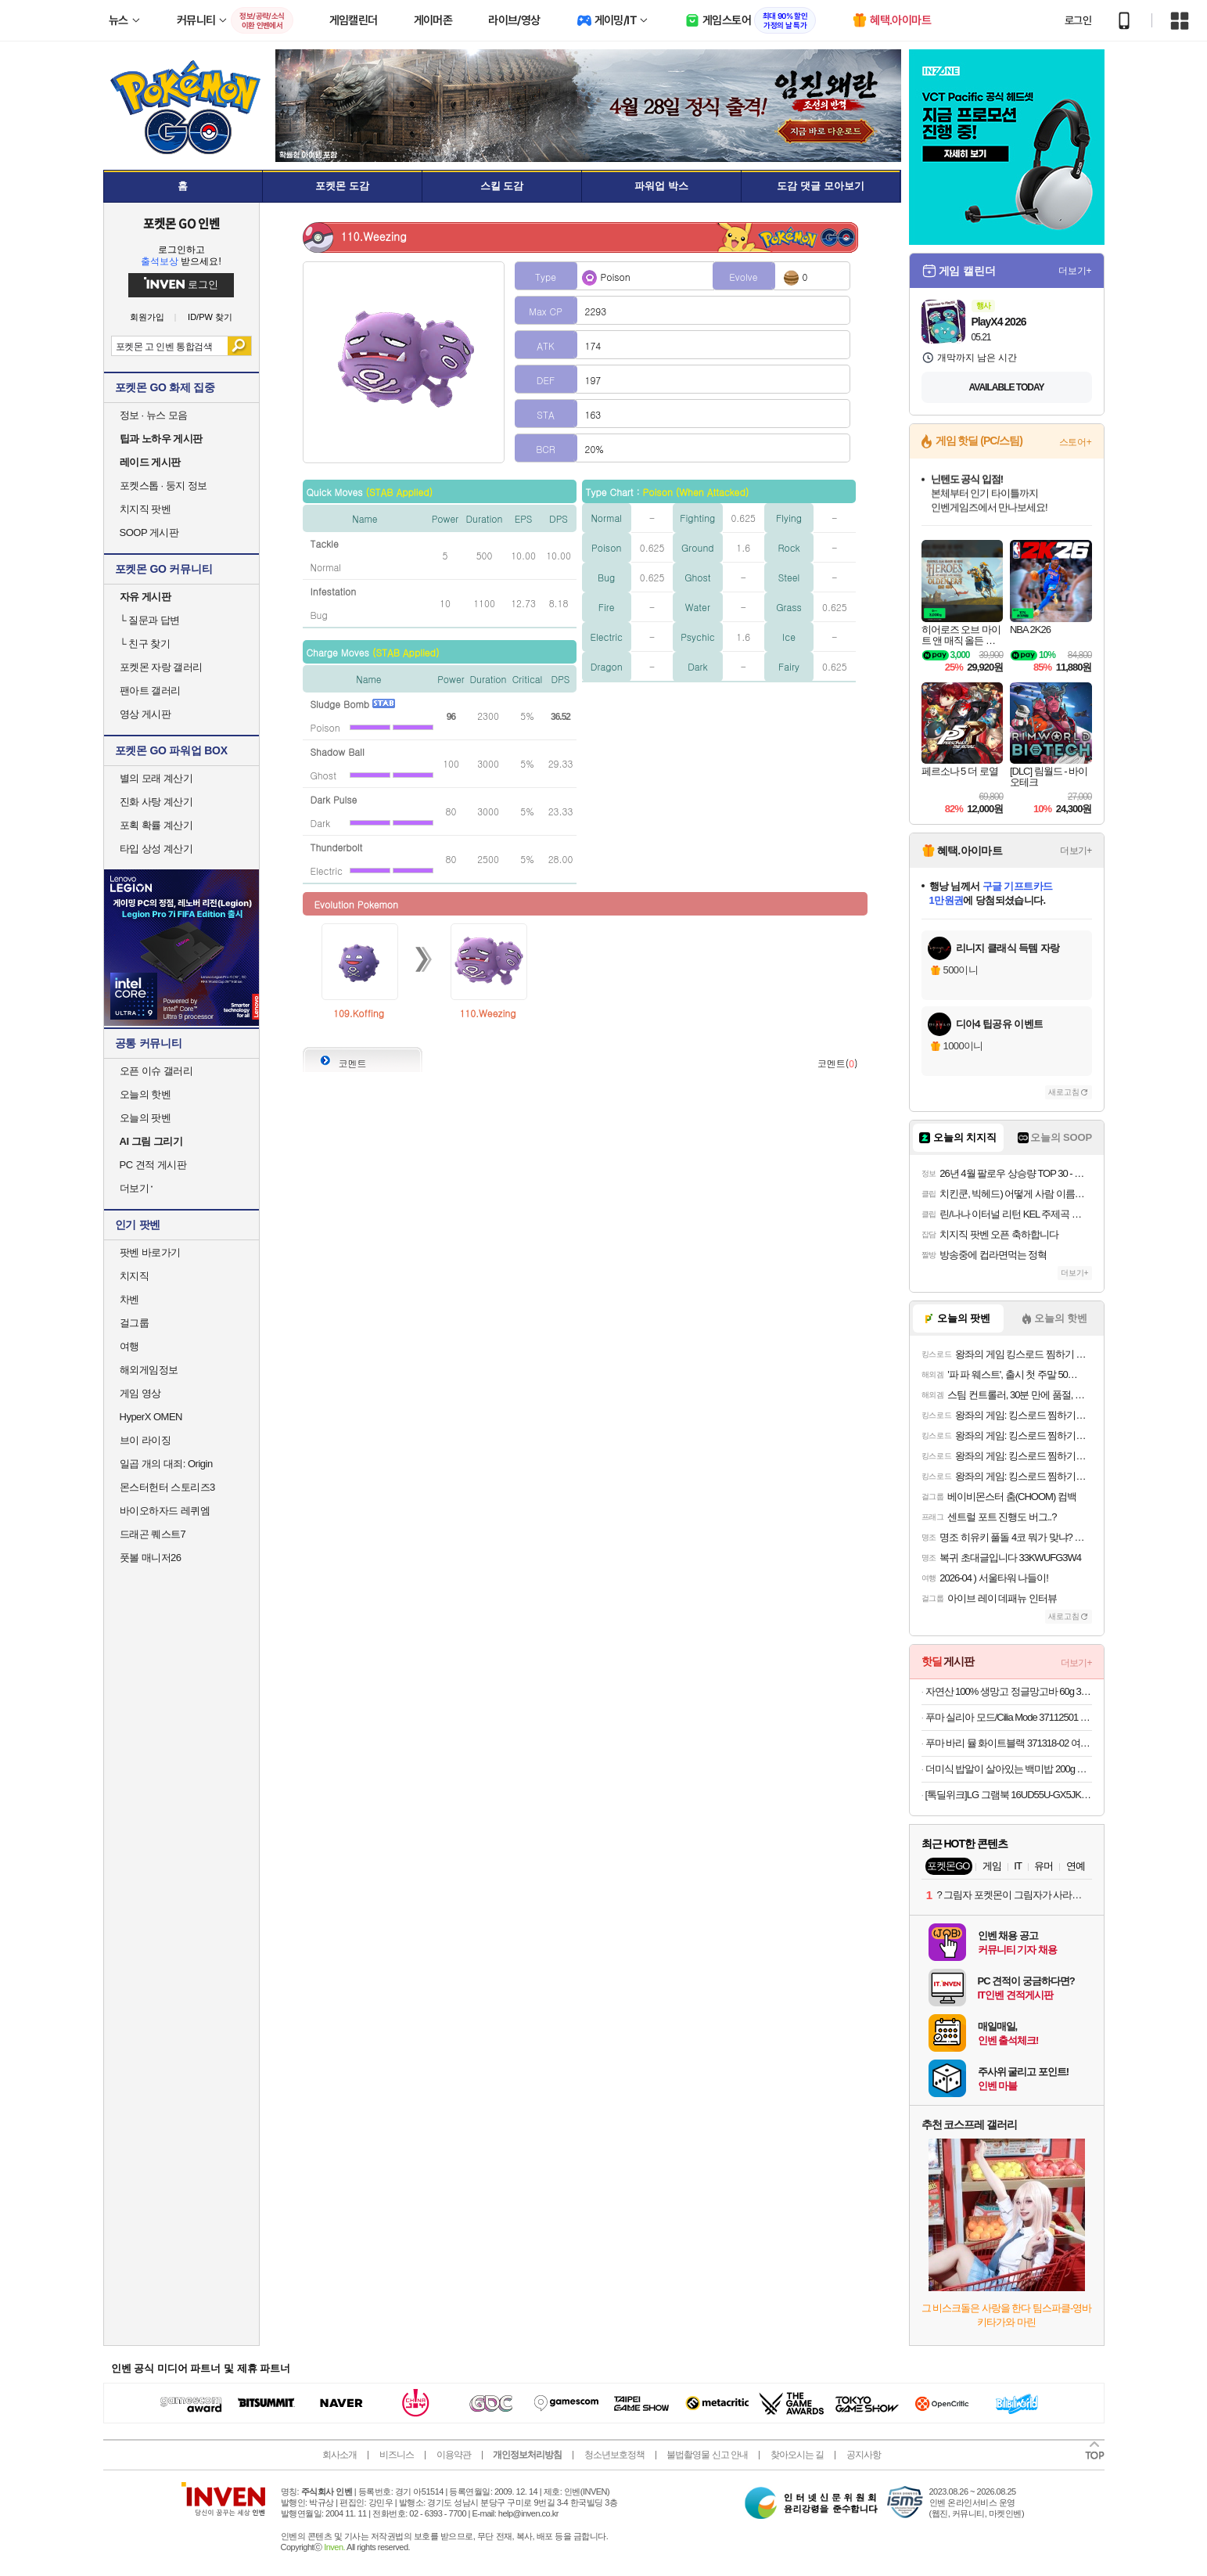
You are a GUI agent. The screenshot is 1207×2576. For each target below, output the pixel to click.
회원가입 (147, 317)
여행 (129, 1346)
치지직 (134, 1276)
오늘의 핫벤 (145, 1094)
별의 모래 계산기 (156, 778)
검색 (239, 345)
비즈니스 (396, 2454)
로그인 (1078, 20)
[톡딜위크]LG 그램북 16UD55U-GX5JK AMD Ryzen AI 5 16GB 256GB (1008, 1795)
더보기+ (1075, 270)
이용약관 (453, 2454)
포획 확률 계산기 (156, 825)
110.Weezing (487, 1013)
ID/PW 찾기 (210, 317)
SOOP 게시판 (149, 532)
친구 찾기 (145, 644)
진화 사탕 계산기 (156, 802)
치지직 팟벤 (145, 509)
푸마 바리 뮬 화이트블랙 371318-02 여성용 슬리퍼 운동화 (1008, 1743)
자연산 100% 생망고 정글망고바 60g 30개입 (1008, 1691)
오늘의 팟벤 (145, 1118)
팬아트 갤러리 (150, 690)
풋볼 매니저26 (150, 1557)
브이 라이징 (145, 1440)
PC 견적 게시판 (153, 1165)
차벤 (129, 1299)
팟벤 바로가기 (150, 1252)
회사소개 (339, 2454)
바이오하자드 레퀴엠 (165, 1511)
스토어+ (1075, 442)
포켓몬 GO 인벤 (181, 223)
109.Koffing (358, 1013)
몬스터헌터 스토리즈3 (167, 1487)
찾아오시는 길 (797, 2454)
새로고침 (1063, 1092)
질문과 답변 (150, 620)
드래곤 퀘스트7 (153, 1534)
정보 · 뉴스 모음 (154, 415)
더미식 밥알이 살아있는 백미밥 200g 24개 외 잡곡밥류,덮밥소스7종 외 (1008, 1769)
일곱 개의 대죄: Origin (166, 1464)
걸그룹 (134, 1323)
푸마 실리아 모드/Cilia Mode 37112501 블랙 (1008, 1717)
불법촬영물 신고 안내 (707, 2454)
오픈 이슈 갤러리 (156, 1071)
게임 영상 (140, 1393)
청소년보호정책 (614, 2454)
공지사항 (863, 2454)
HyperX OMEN (151, 1417)
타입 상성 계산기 (156, 849)
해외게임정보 (149, 1370)
